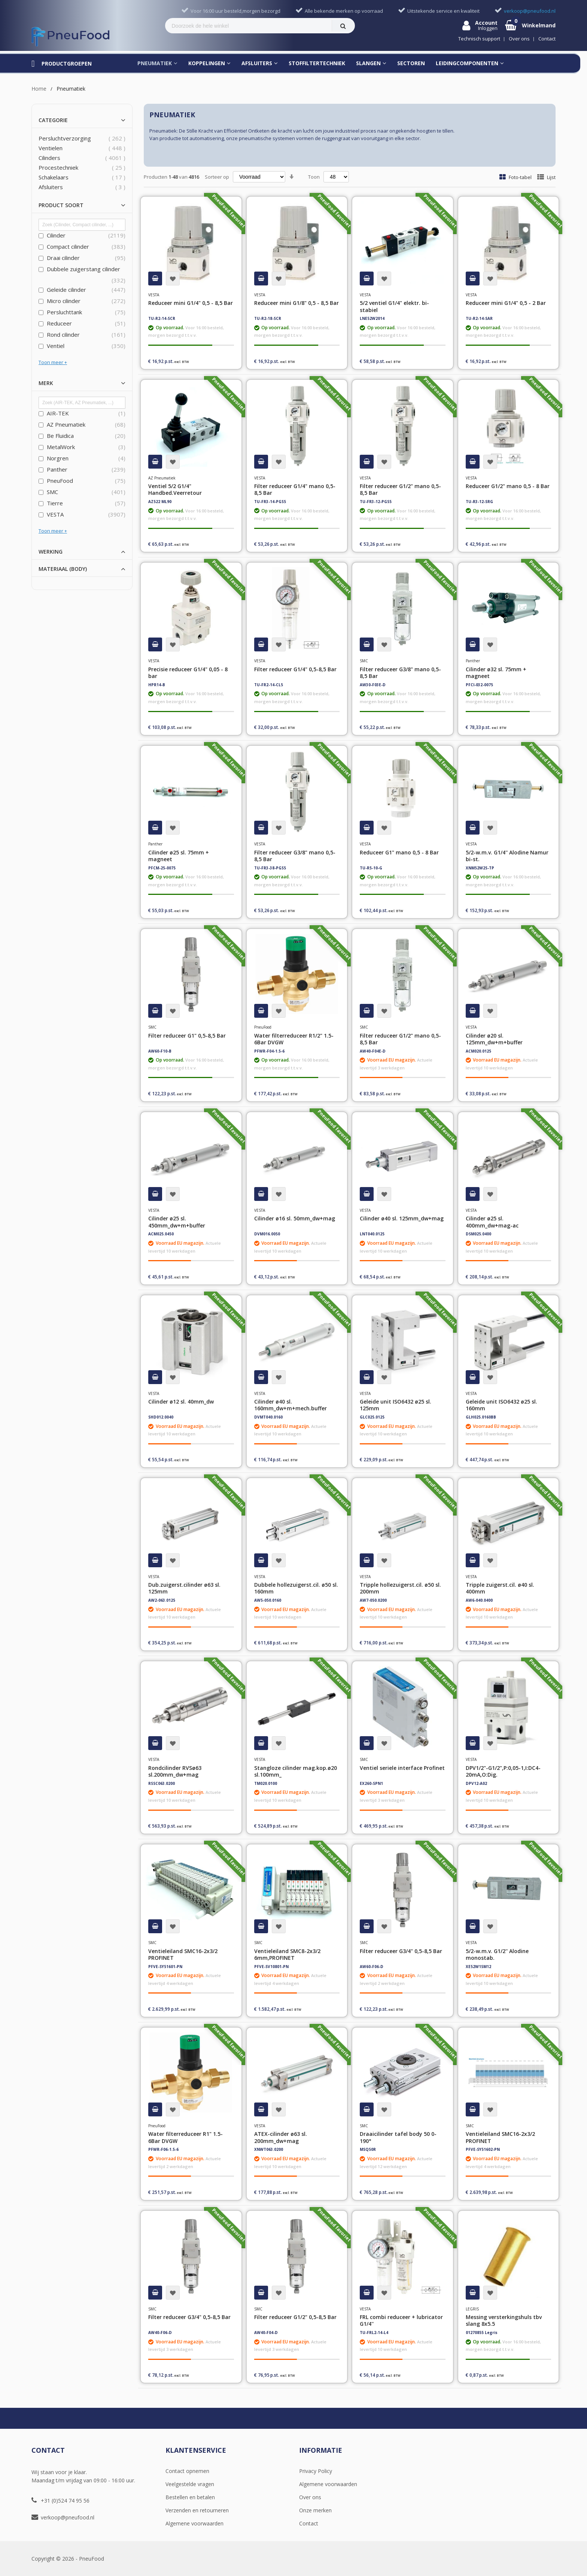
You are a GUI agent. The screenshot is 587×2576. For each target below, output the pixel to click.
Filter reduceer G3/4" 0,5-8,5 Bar (401, 1951)
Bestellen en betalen (190, 2497)
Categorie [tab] (53, 120)
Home (38, 88)
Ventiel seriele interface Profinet (402, 1767)
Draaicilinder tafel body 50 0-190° (398, 2137)
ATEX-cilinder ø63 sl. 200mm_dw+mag (280, 2137)
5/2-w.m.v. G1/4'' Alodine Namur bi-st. (507, 856)
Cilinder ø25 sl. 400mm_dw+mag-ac (492, 1222)
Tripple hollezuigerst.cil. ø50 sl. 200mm (400, 1588)
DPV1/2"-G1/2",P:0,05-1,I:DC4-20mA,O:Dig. (503, 1771)
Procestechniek (58, 167)
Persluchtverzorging (65, 138)
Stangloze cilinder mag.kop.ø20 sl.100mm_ (295, 1771)
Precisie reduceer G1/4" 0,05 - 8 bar (188, 672)
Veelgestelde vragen (189, 2484)
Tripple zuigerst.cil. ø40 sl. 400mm (500, 1588)
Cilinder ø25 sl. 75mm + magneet (178, 856)
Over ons (310, 2497)
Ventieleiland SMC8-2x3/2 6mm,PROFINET (287, 1954)
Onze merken (315, 2510)
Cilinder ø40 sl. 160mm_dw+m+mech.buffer (290, 1405)
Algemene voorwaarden (194, 2523)
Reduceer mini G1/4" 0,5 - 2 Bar (506, 302)
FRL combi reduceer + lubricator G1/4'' (401, 2320)
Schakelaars (54, 177)
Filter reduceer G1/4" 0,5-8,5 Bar (295, 669)
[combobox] (248, 26)
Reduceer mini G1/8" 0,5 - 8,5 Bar (296, 302)
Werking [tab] (51, 551)
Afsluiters (51, 187)
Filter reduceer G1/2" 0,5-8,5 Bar (295, 2317)
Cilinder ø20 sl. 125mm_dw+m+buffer (494, 1039)
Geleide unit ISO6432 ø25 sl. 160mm (501, 1405)
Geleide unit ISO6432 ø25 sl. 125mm (395, 1405)
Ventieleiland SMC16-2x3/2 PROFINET (183, 1954)
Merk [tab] (46, 383)
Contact (308, 2523)
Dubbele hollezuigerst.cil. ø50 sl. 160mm (296, 1588)
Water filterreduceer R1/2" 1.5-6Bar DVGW (294, 1039)
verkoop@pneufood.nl (67, 2517)
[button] (173, 278)
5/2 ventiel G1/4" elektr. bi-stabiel (394, 306)
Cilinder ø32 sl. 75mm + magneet (496, 672)
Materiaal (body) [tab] (63, 569)
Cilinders (49, 157)
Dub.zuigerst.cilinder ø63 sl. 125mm (184, 1588)
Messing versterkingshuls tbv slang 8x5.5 (504, 2320)
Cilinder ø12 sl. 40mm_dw (181, 1401)
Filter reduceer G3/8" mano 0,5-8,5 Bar (400, 672)
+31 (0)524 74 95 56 (65, 2500)
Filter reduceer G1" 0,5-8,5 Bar (187, 1035)
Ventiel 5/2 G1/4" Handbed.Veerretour (175, 489)
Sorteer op (217, 176)
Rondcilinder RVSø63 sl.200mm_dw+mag (174, 1771)
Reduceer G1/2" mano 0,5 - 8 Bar (508, 486)
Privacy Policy (315, 2470)
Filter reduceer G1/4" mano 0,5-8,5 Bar (294, 489)
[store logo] (70, 36)
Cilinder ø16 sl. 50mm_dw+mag (294, 1218)
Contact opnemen (187, 2470)
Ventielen (51, 148)
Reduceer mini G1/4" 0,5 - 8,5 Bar (190, 302)
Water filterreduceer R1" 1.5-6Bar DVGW (185, 2137)
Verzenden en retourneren (197, 2510)
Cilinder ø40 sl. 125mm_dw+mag (402, 1218)
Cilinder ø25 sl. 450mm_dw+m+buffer (176, 1222)
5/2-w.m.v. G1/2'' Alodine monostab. (497, 1954)
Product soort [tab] (61, 205)
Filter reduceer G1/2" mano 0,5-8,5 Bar (400, 489)
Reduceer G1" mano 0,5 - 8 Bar (399, 852)
